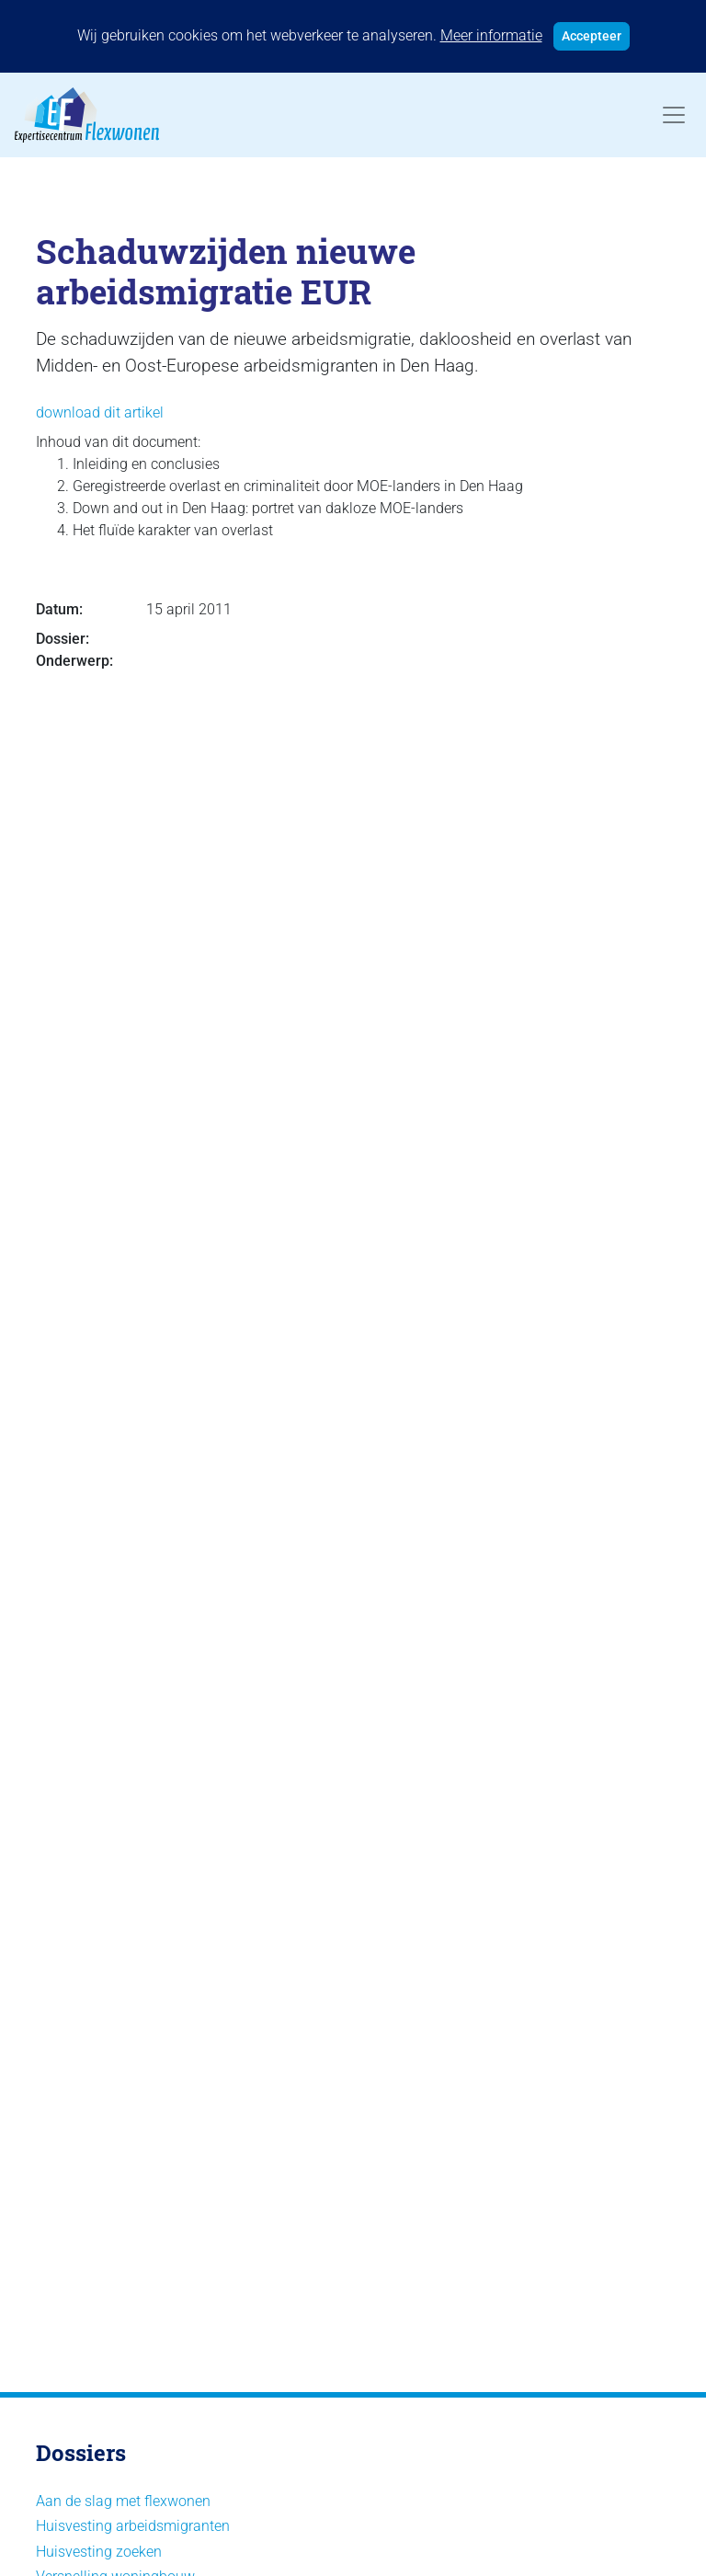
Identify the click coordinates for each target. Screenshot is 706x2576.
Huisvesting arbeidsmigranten (133, 2526)
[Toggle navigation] (674, 114)
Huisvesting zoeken (99, 2551)
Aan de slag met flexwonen (123, 2501)
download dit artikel (100, 412)
